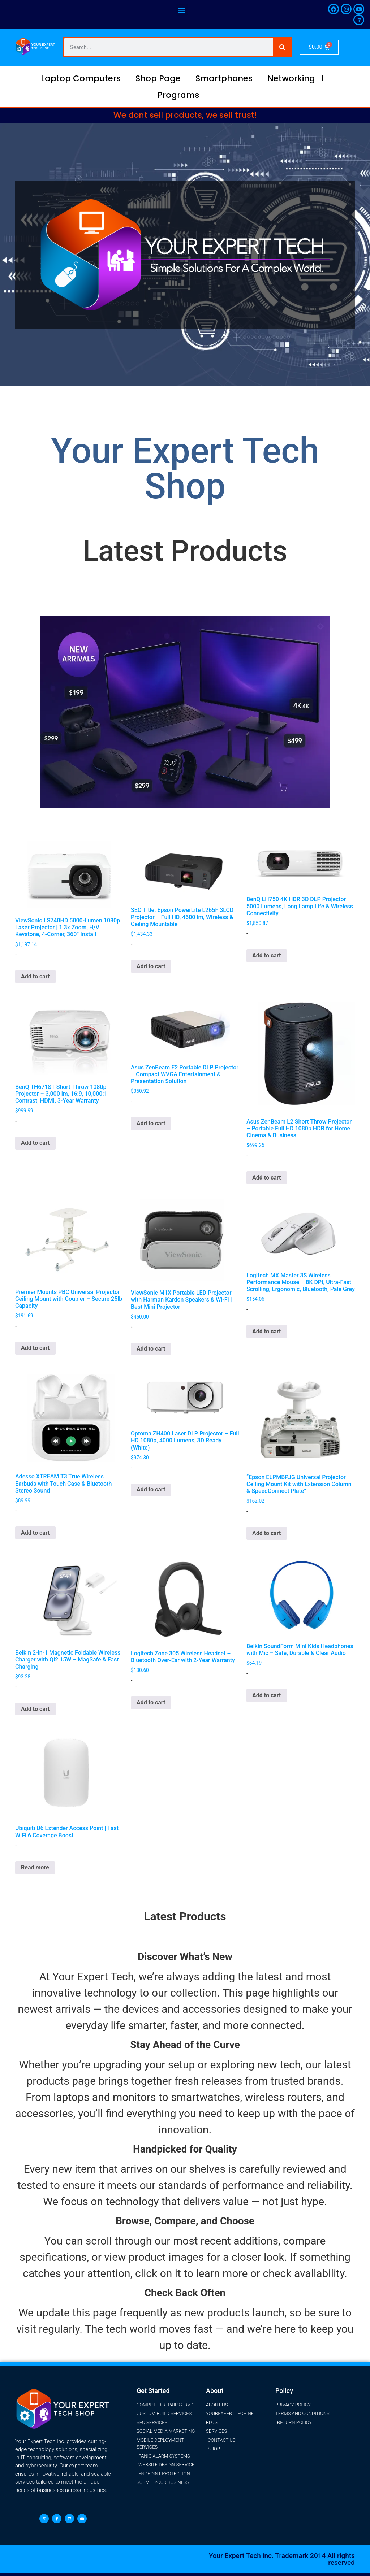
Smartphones (224, 78)
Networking (291, 78)
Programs (178, 95)
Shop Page (158, 78)
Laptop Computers (81, 78)
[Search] (282, 47)
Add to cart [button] (35, 976)
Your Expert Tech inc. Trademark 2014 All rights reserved (282, 2559)
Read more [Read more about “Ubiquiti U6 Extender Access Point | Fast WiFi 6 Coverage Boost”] (35, 1867)
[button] (182, 10)
